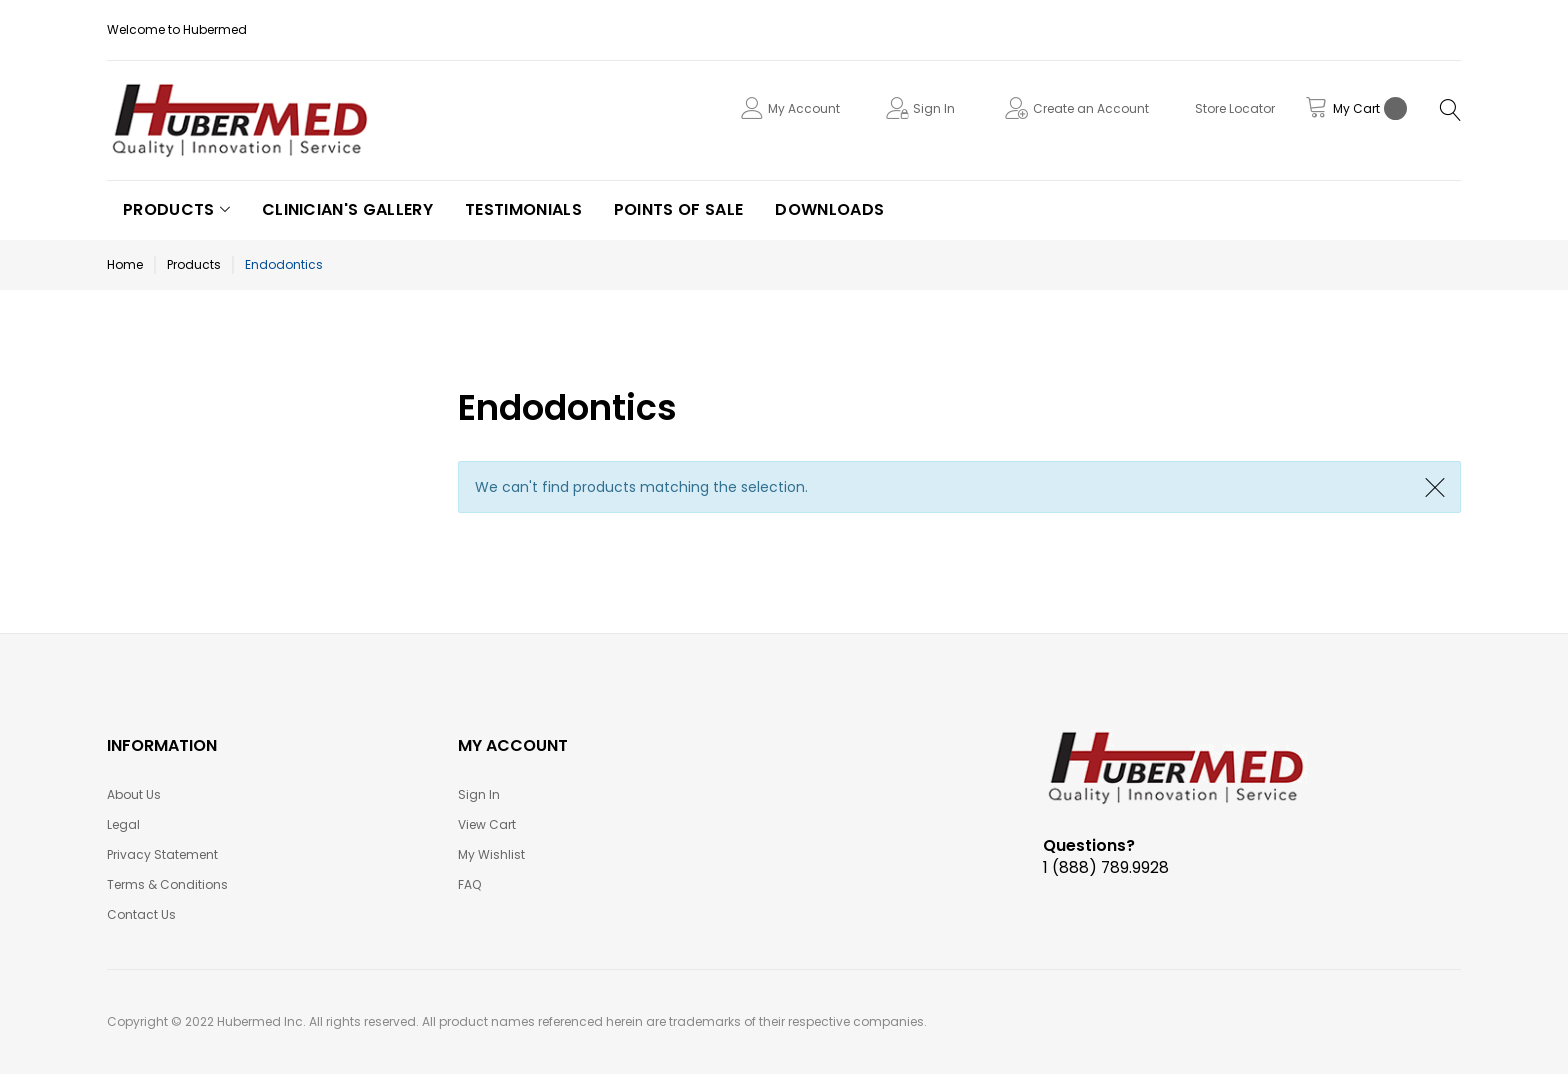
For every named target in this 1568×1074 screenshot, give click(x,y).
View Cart (487, 824)
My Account (804, 108)
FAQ (469, 884)
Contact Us (141, 914)
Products (194, 264)
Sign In (934, 108)
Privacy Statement (162, 854)
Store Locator (1235, 108)
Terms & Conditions (167, 884)
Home (125, 264)
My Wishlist (491, 854)
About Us (134, 794)
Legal (123, 824)
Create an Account (1091, 108)
